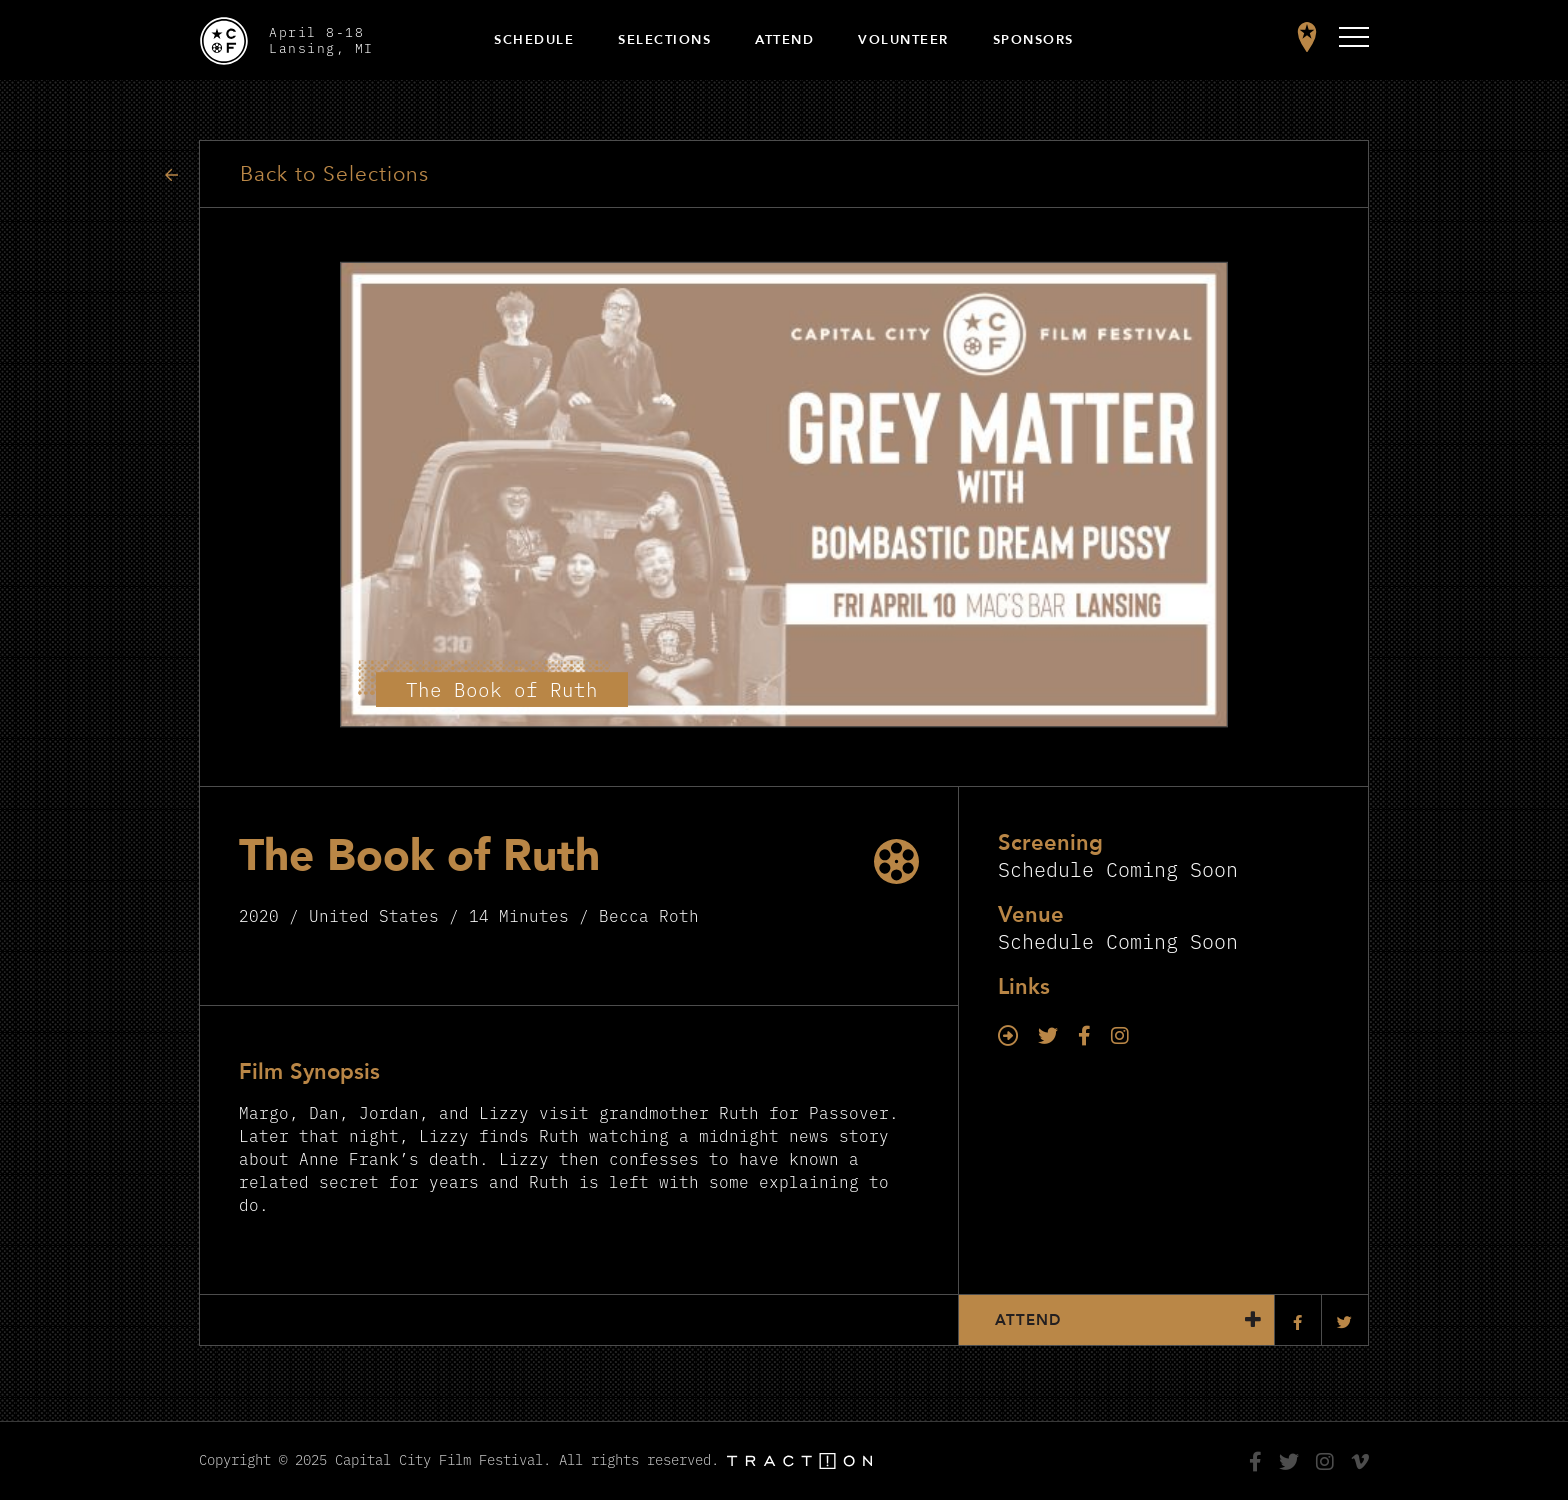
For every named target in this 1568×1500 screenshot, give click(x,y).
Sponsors (1033, 40)
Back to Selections (334, 174)
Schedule (534, 40)
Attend (784, 40)
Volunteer (903, 40)
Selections (664, 40)
